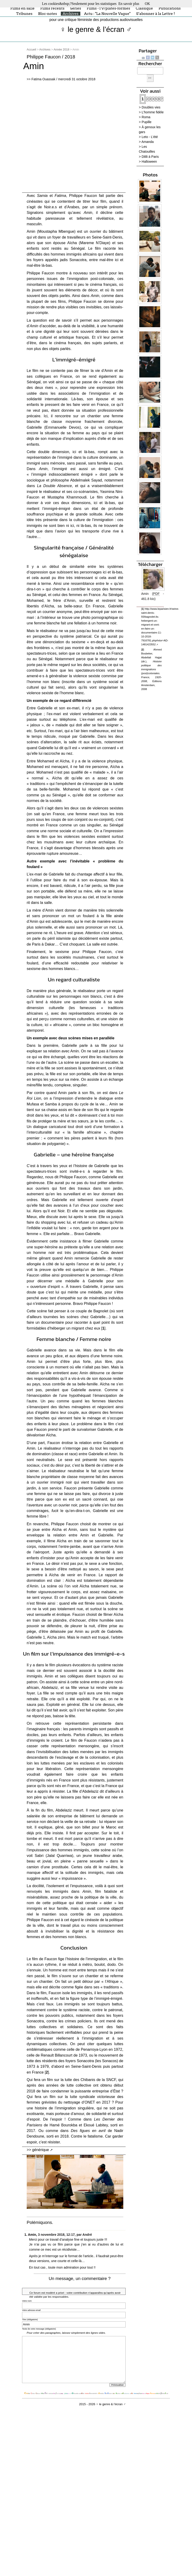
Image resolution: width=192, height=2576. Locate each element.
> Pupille (145, 122)
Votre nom (27, 2301)
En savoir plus (128, 4)
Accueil (31, 49)
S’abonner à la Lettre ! (155, 14)
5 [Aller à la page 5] (156, 99)
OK (147, 4)
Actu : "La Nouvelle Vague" (107, 14)
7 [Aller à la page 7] (162, 99)
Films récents (52, 8)
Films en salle (22, 8)
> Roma (144, 117)
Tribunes (24, 14)
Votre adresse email (31, 2310)
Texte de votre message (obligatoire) (39, 2329)
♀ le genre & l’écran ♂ (96, 29)
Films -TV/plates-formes (108, 8)
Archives (70, 14)
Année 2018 (61, 49)
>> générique (38, 2150)
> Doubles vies (149, 107)
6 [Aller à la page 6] (159, 99)
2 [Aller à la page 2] (147, 99)
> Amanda (146, 142)
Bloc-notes (47, 14)
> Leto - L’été (148, 137)
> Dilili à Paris (149, 156)
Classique (144, 8)
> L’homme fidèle (151, 112)
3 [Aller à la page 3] (150, 99)
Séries (75, 8)
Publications (170, 8)
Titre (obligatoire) (30, 2319)
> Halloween (148, 161)
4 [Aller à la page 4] (153, 99)
